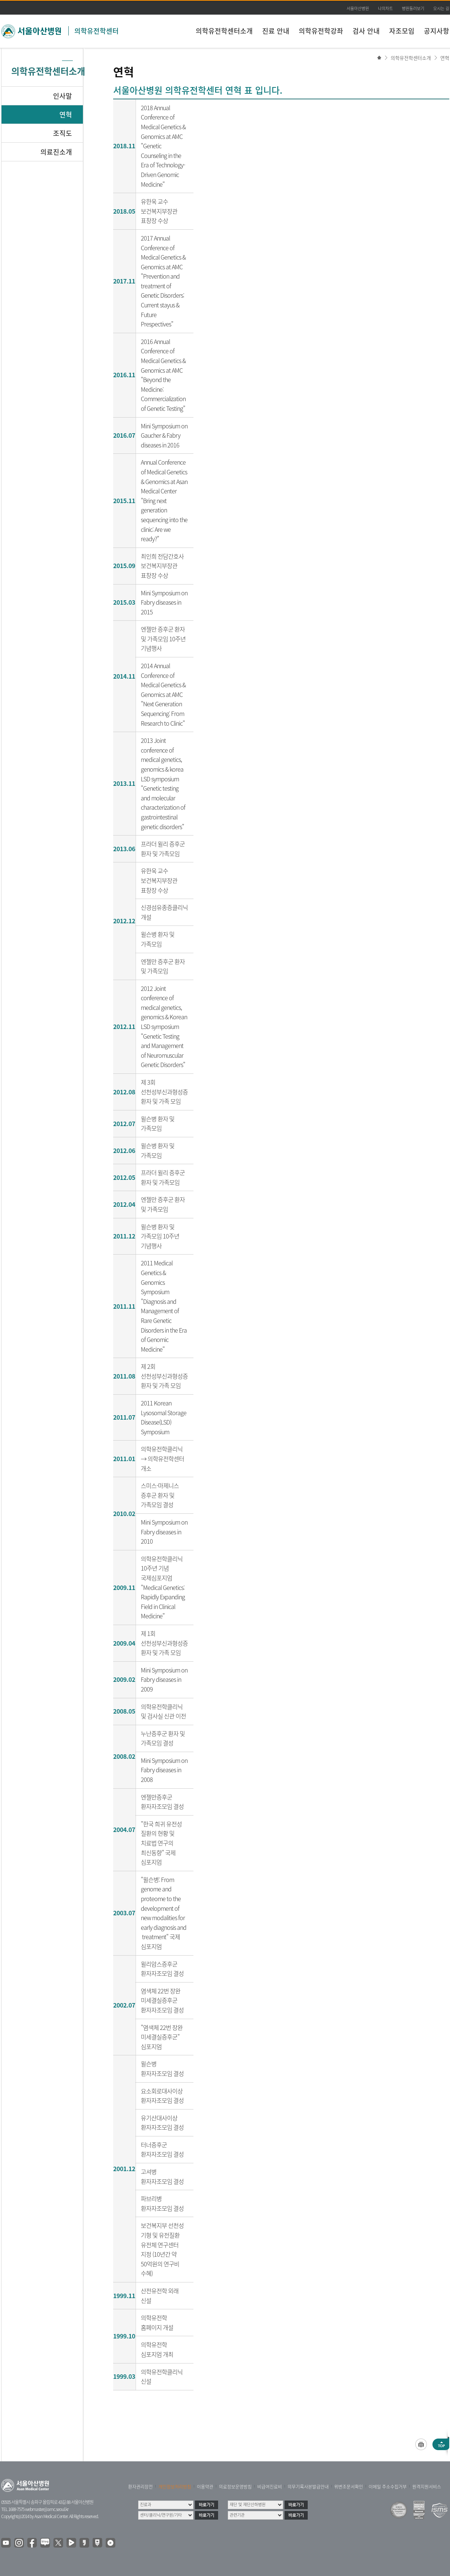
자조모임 (402, 31)
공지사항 (436, 31)
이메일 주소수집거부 (388, 2486)
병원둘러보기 (413, 8)
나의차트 (385, 8)
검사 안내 (366, 31)
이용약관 (205, 2486)
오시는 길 (441, 8)
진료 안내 (275, 31)
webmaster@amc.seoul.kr (46, 2509)
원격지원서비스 (426, 2486)
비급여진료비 (269, 2486)
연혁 (444, 57)
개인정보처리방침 (174, 2486)
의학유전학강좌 (321, 31)
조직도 (62, 133)
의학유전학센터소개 (224, 31)
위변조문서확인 (348, 2486)
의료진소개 (56, 152)
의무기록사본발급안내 (308, 2486)
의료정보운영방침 (235, 2486)
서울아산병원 (358, 8)
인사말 (62, 96)
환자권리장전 (140, 2486)
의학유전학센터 (96, 31)
